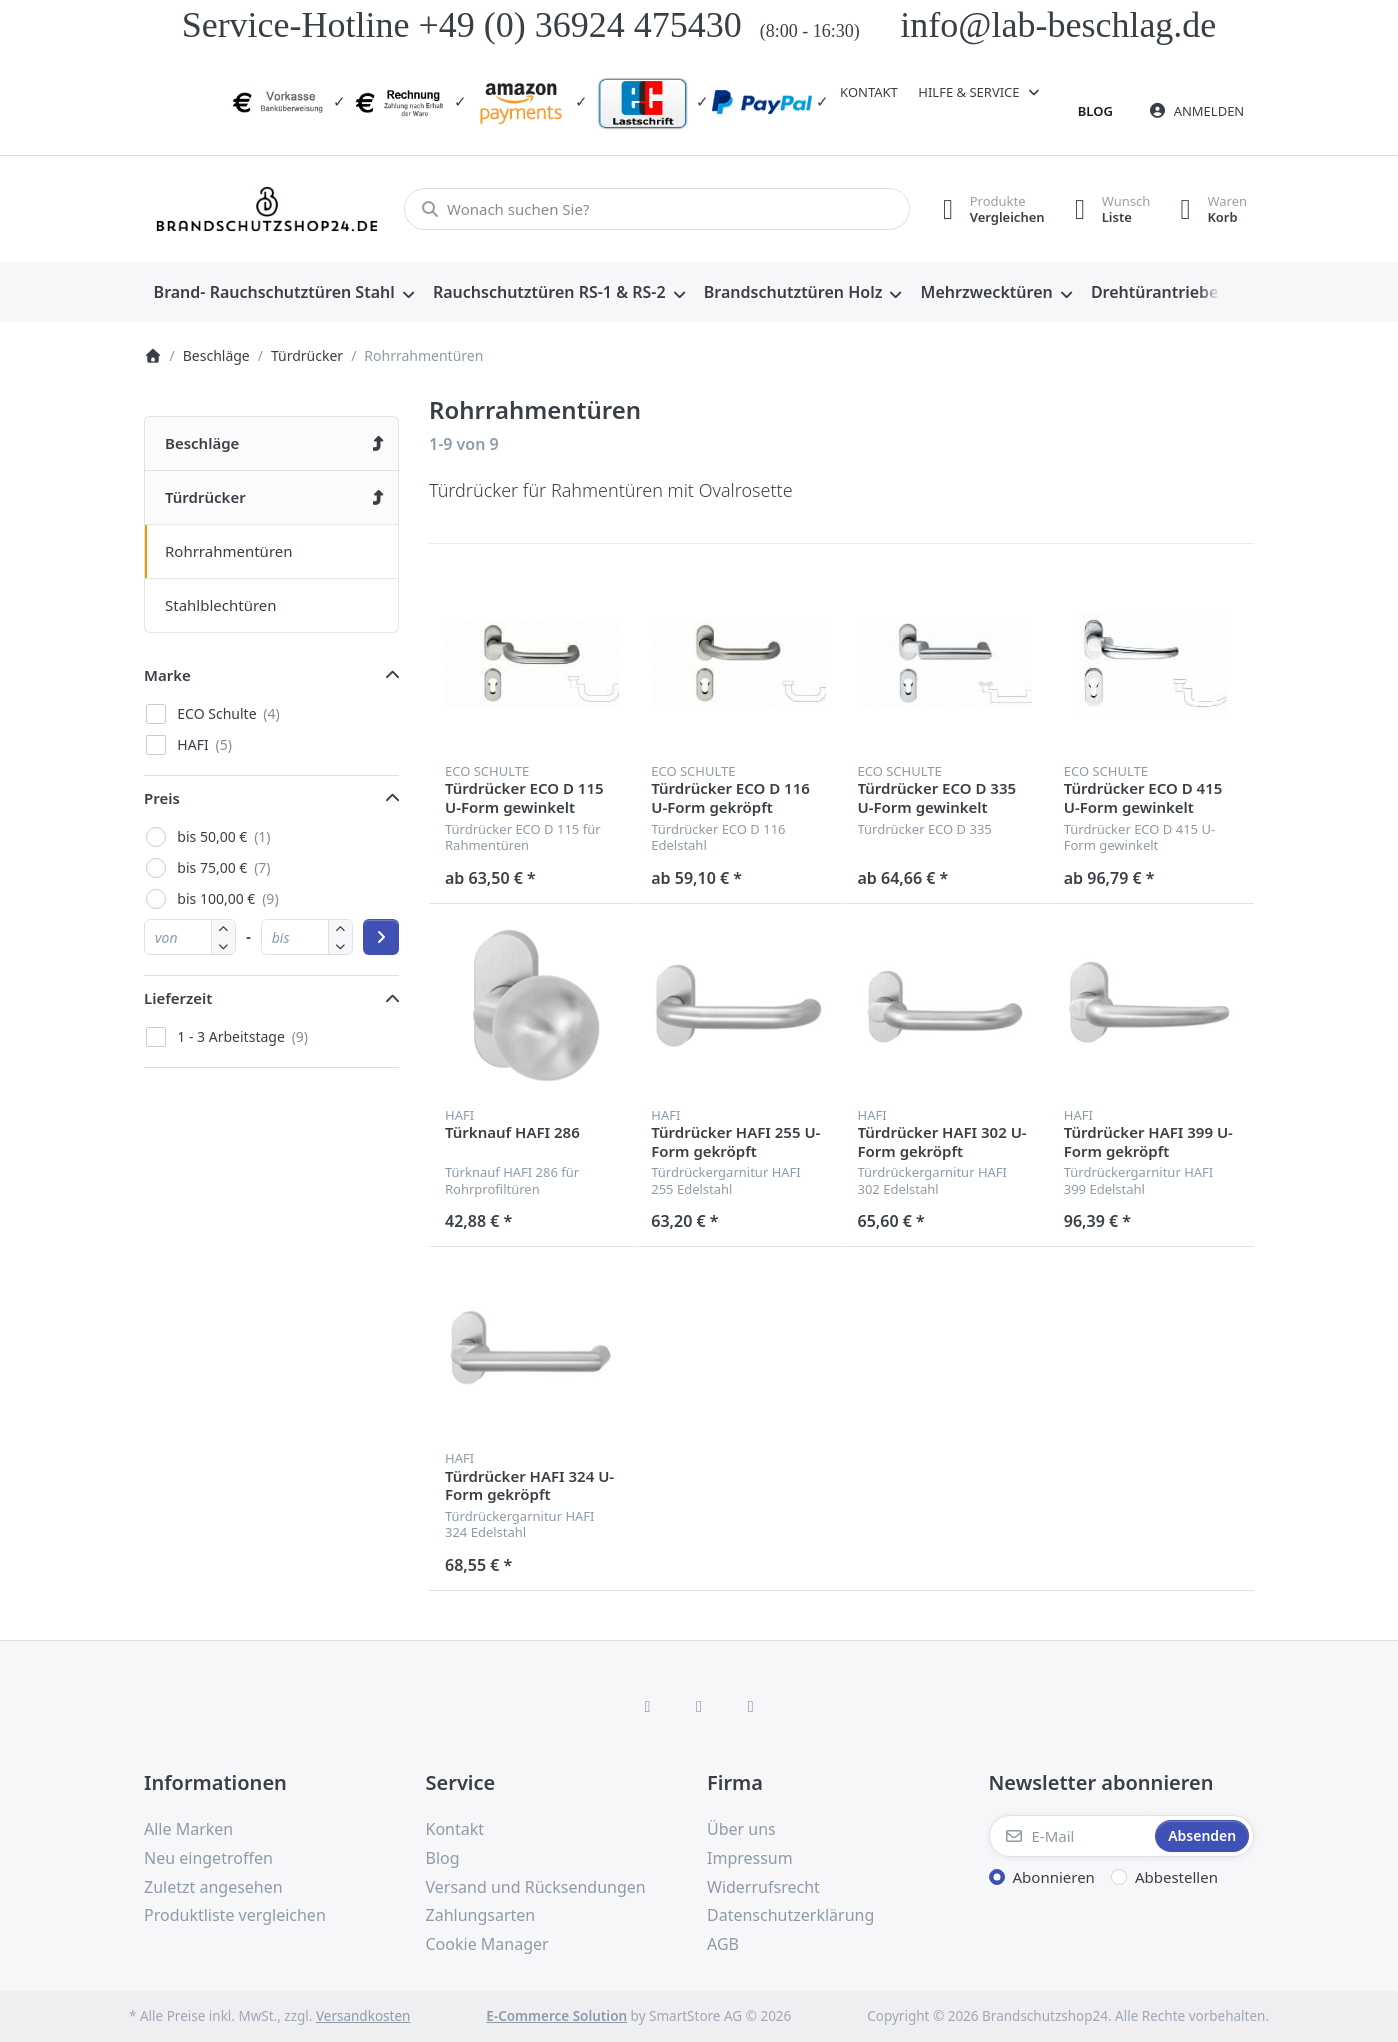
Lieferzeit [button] (178, 998)
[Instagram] (699, 1706)
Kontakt (869, 92)
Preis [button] (162, 798)
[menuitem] (283, 293)
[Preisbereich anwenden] (381, 937)
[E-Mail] (1070, 1836)
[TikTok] (751, 1706)
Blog (1095, 111)
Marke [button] (167, 675)
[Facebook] (648, 1706)
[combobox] (656, 209)
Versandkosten (363, 2016)
